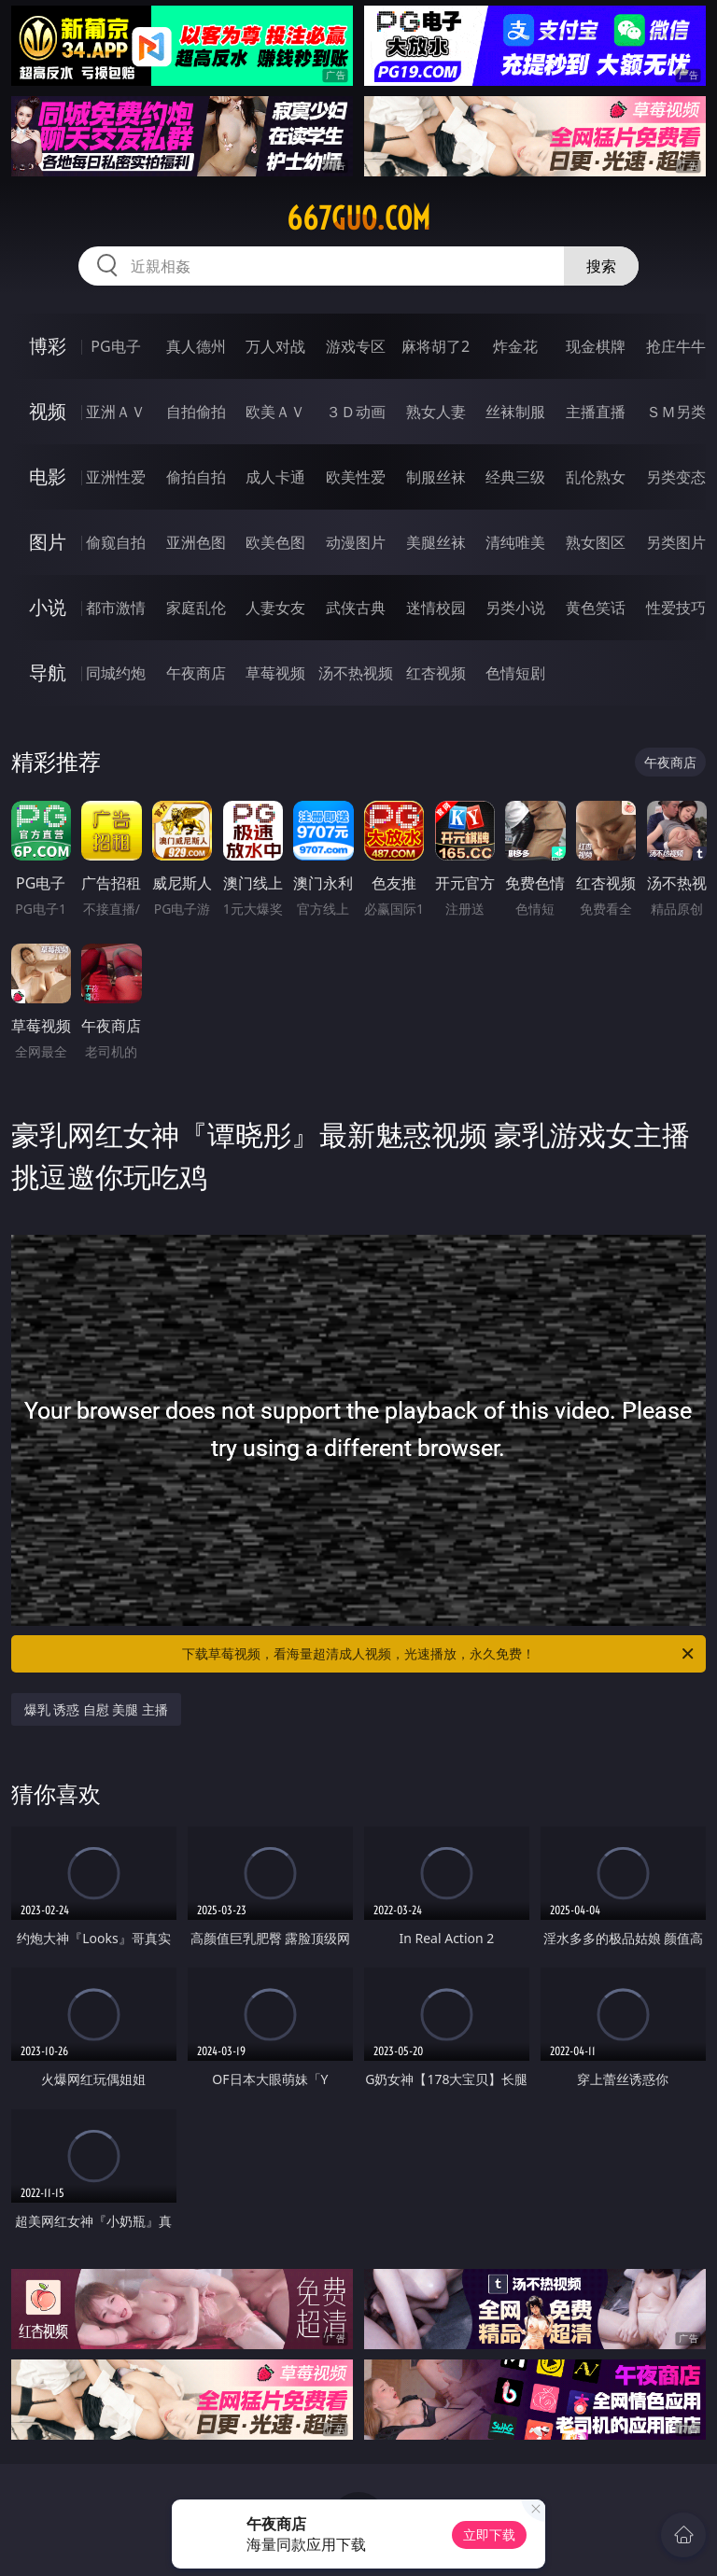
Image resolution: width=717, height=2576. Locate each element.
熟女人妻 (436, 411)
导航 (47, 672)
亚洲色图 (196, 542)
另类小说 (515, 607)
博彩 (47, 345)
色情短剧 (515, 673)
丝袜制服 (515, 411)
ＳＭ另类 (676, 411)
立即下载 (489, 2534)
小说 (47, 607)
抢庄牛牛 (676, 346)
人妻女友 (275, 607)
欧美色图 (275, 542)
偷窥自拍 (116, 542)
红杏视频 (436, 673)
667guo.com (358, 218)
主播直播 (596, 411)
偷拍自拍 (196, 477)
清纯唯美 (515, 542)
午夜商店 (196, 673)
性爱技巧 (676, 607)
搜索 (601, 266)
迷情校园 (436, 607)
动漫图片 (356, 542)
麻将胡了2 (435, 346)
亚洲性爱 (116, 477)
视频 (47, 411)
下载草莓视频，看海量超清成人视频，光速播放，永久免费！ (439, 1654)
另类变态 (676, 477)
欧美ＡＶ (275, 411)
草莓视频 (275, 673)
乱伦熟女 (596, 477)
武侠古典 (356, 607)
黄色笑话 (596, 607)
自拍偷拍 (196, 411)
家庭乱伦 (196, 607)
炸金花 (515, 346)
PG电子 (115, 346)
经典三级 (515, 477)
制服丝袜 (436, 477)
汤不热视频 (355, 673)
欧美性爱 (356, 477)
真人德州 (196, 346)
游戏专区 (356, 346)
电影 (47, 476)
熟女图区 (596, 542)
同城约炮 (116, 673)
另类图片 (676, 542)
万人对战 (275, 346)
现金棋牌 (596, 346)
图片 (47, 541)
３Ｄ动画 (356, 411)
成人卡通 (275, 477)
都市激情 (116, 607)
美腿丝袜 (436, 542)
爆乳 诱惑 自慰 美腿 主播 (96, 1709)
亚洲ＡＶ (116, 411)
